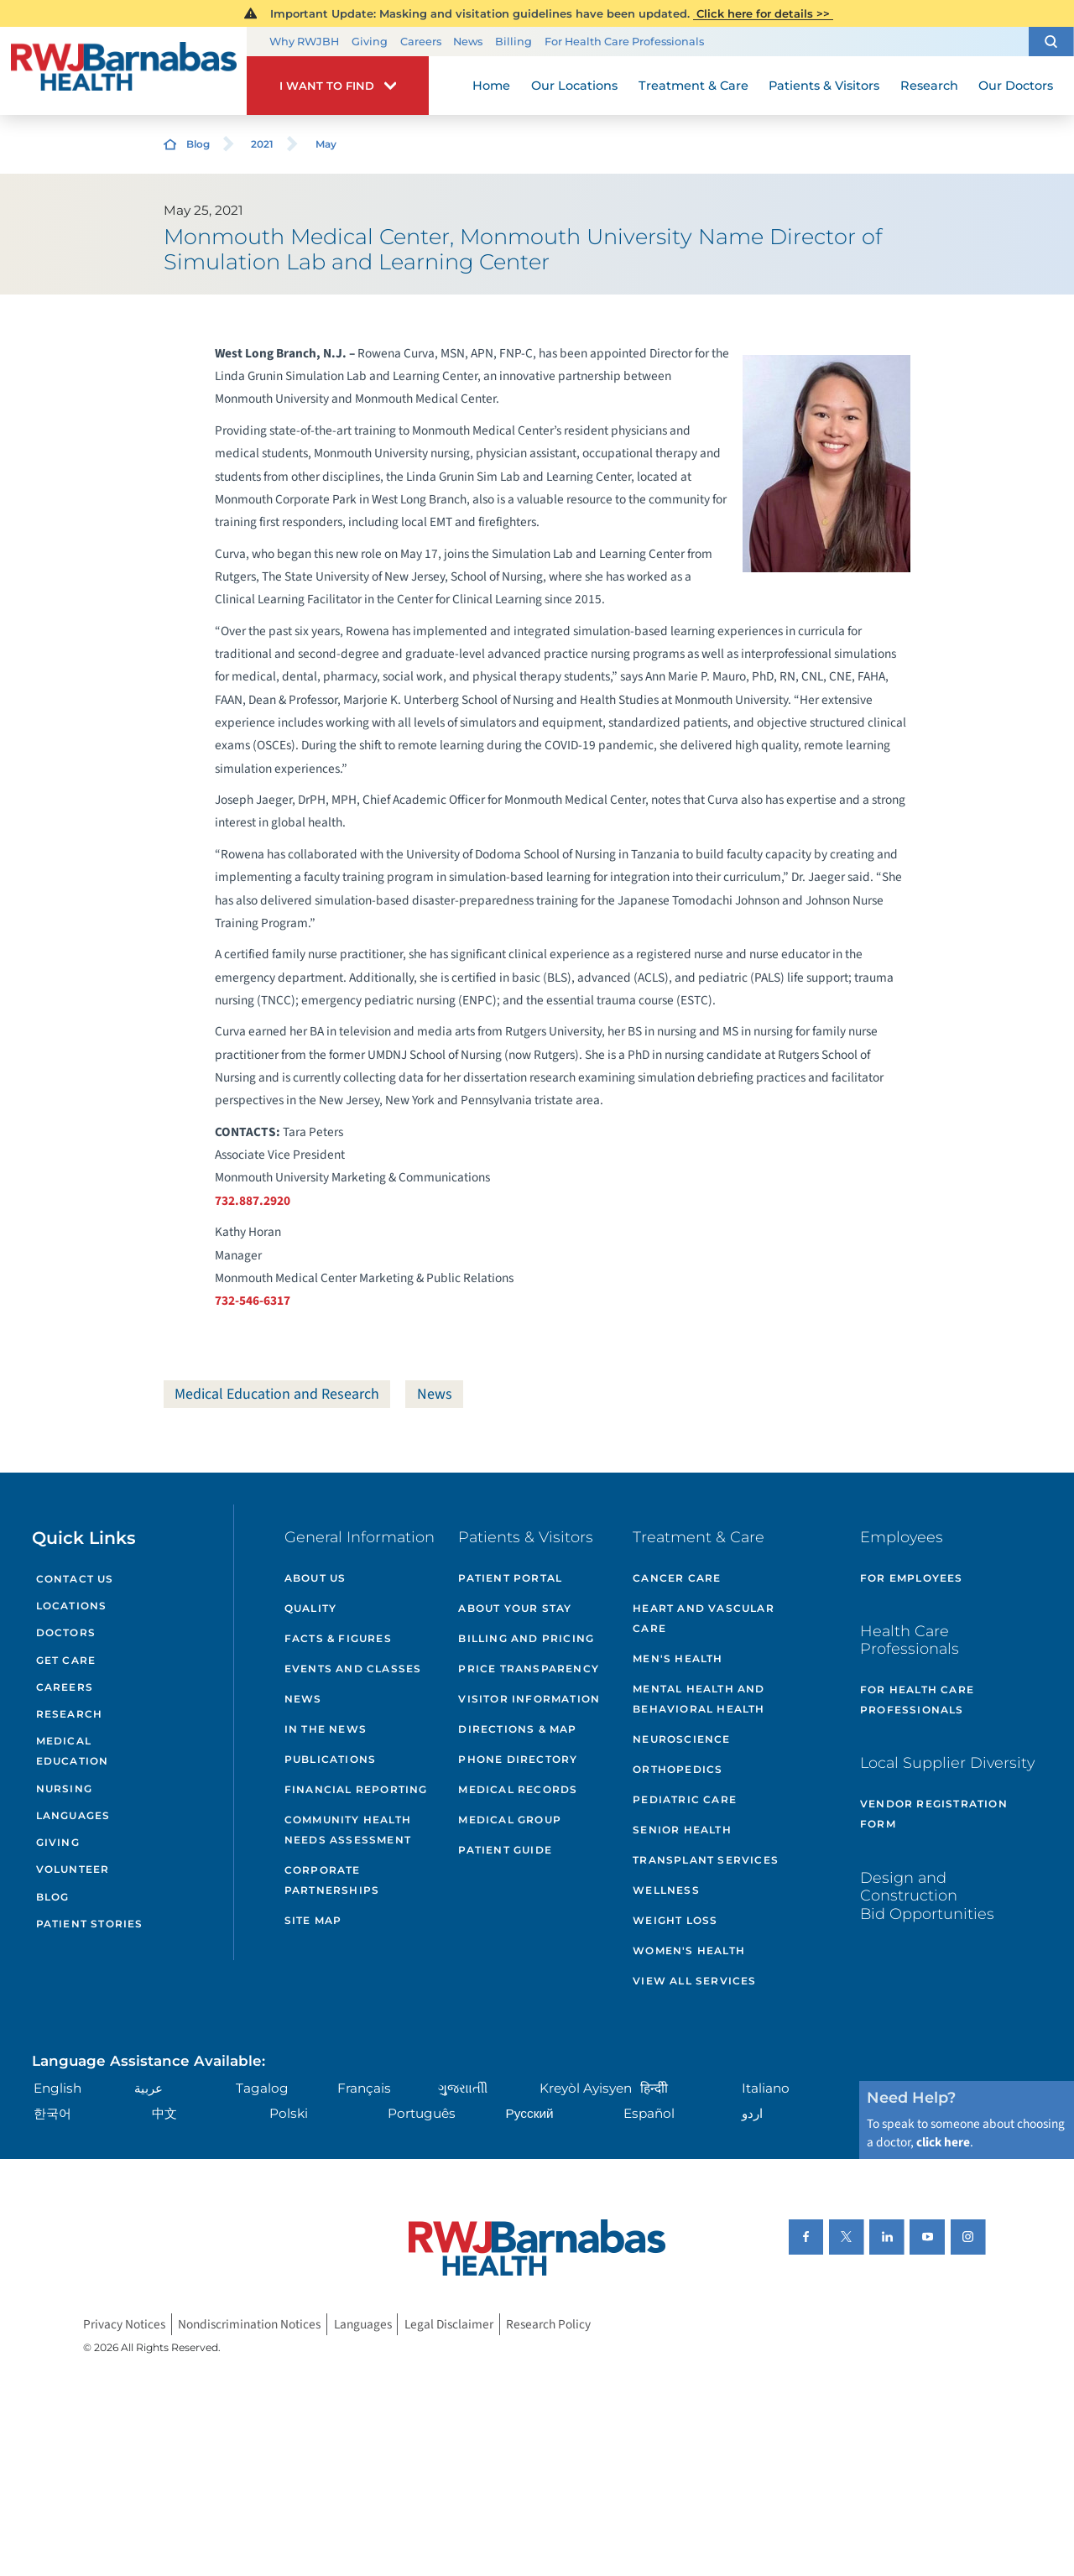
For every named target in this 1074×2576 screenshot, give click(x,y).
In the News (325, 1729)
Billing (513, 41)
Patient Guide (505, 1849)
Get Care (66, 1660)
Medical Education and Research (277, 1394)
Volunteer (73, 1869)
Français (364, 2088)
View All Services (694, 1980)
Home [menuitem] (491, 85)
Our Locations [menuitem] (574, 85)
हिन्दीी (654, 2088)
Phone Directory (517, 1759)
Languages (73, 1815)
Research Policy (548, 2324)
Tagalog (262, 2088)
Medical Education (72, 1750)
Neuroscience (681, 1739)
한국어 (52, 2113)
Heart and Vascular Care (703, 1618)
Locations (71, 1605)
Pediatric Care (685, 1799)
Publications (330, 1759)
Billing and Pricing (526, 1638)
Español (649, 2113)
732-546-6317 (252, 1300)
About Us (315, 1578)
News (467, 41)
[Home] (123, 71)
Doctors (66, 1632)
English (57, 2088)
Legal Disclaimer (448, 2324)
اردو (752, 2113)
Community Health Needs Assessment (347, 1829)
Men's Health (677, 1658)
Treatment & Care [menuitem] (693, 85)
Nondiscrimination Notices (249, 2324)
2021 (262, 144)
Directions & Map (517, 1729)
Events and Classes (353, 1668)
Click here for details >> (763, 13)
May (325, 144)
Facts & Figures (338, 1638)
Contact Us (75, 1578)
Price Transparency (528, 1668)
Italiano (766, 2088)
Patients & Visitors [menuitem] (824, 85)
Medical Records (517, 1789)
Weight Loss (675, 1920)
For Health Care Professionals (624, 41)
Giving (370, 41)
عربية (148, 2088)
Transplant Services (706, 1860)
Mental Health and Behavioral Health (698, 1698)
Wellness (666, 1890)
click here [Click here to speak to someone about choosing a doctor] (943, 2142)
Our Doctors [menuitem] (1015, 85)
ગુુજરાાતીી (462, 2088)
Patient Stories (89, 1923)
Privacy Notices (124, 2324)
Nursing (64, 1788)
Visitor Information (529, 1698)
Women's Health (689, 1950)
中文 (164, 2113)
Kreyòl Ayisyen (586, 2088)
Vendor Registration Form (934, 1813)
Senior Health (682, 1829)
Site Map (313, 1920)
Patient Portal (510, 1578)
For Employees (911, 1578)
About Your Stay (514, 1608)
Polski (288, 2113)
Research (69, 1714)
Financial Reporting (356, 1789)
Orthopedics (677, 1769)
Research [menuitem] (929, 85)
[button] (1051, 41)
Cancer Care (677, 1578)
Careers (420, 41)
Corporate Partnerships (331, 1880)
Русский (530, 2113)
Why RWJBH (304, 41)
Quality (310, 1608)
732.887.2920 (252, 1201)
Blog (198, 144)
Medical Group (509, 1819)
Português (422, 2113)
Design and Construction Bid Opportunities (927, 1895)
